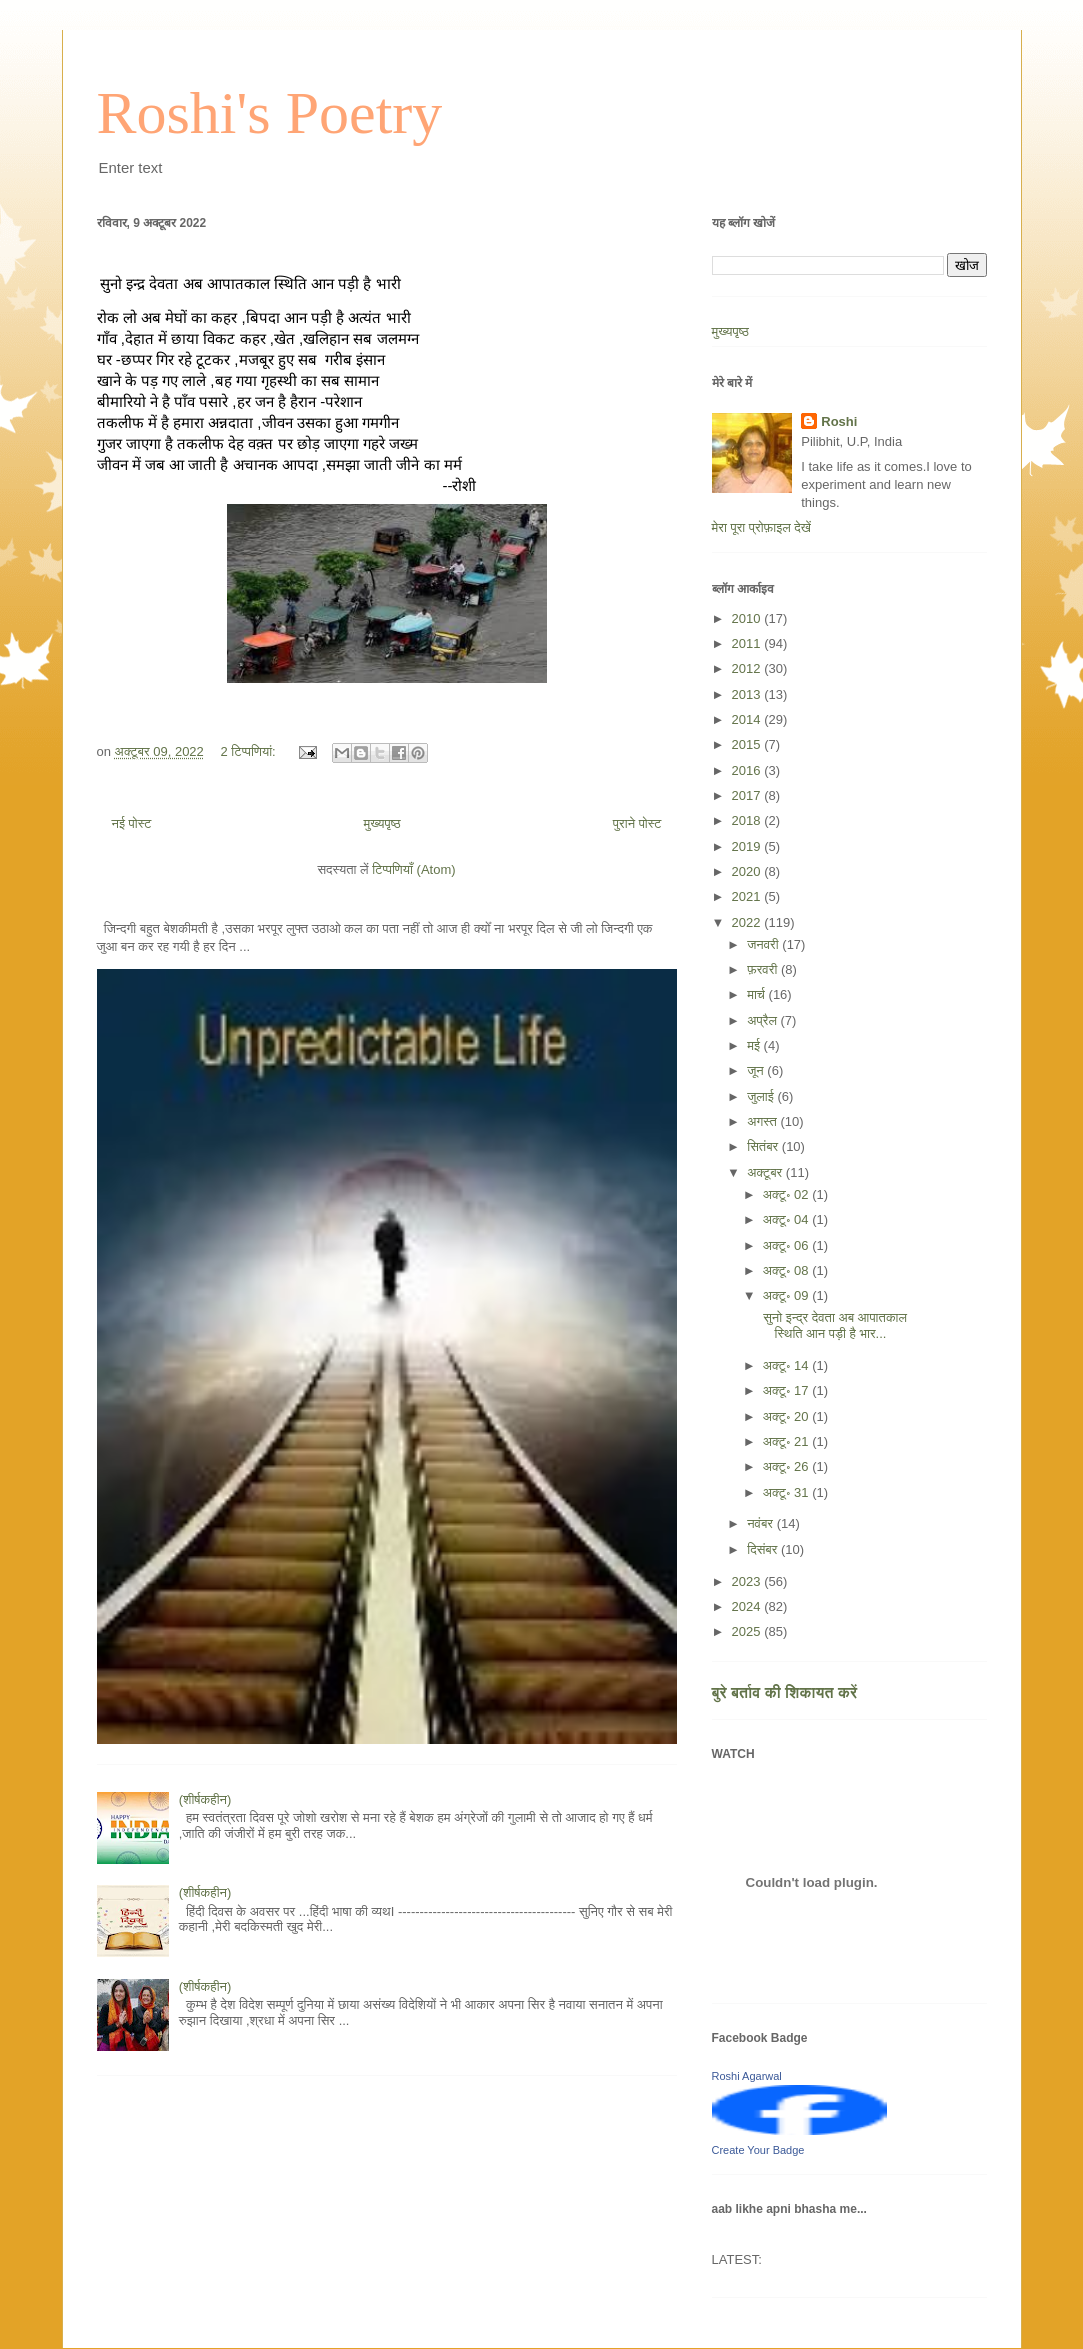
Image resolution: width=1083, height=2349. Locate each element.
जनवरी (764, 944)
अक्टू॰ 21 (787, 1441)
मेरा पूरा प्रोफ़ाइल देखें (761, 527)
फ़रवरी (764, 969)
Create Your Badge (758, 2150)
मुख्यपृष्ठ (381, 823)
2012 (748, 668)
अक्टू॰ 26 (787, 1466)
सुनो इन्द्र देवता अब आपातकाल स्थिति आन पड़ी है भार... (834, 1325)
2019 (748, 846)
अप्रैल (763, 1020)
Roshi (839, 421)
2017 (748, 795)
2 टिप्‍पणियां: (249, 751)
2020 (748, 871)
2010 (748, 618)
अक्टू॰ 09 (787, 1295)
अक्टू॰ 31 (787, 1492)
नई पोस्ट (132, 823)
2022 (748, 922)
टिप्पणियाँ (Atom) (413, 869)
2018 (748, 820)
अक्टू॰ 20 (787, 1416)
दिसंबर (764, 1549)
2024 (748, 1606)
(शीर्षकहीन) (205, 1799)
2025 (748, 1631)
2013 (748, 694)
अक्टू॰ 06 (787, 1245)
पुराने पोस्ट (637, 823)
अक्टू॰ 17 (787, 1390)
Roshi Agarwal (747, 2076)
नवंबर (761, 1523)
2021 (748, 896)
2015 (748, 744)
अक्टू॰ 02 (787, 1194)
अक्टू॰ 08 (787, 1270)
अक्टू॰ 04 (787, 1219)
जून (757, 1070)
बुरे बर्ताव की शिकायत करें (785, 1692)
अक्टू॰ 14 (787, 1365)
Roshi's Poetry (270, 113)
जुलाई (762, 1096)
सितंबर (764, 1146)
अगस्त (763, 1121)
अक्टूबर (766, 1172)
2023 (748, 1581)
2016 (748, 770)
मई (755, 1045)
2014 (748, 719)
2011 (748, 643)
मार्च (757, 994)
